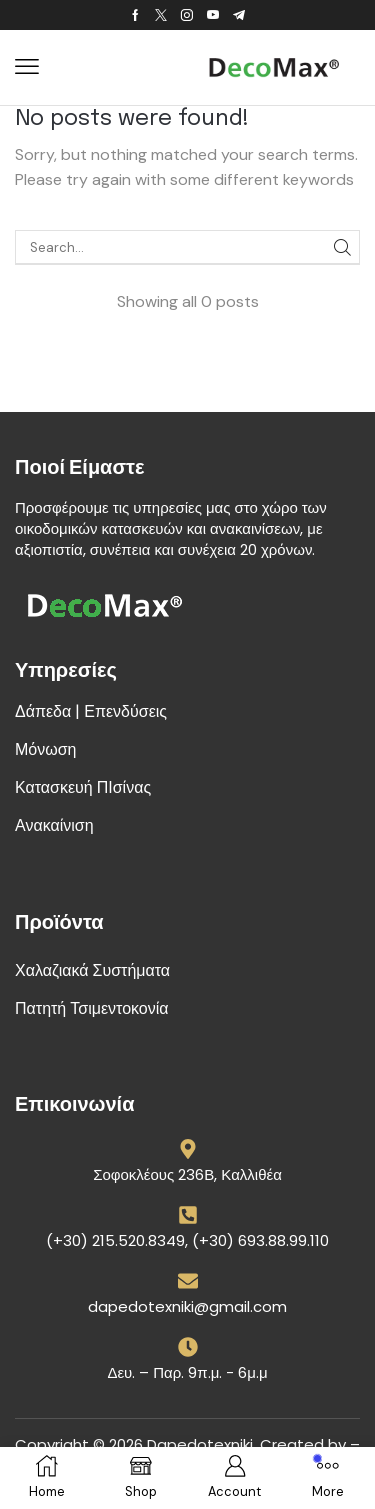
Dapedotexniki (200, 1444)
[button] (27, 67)
